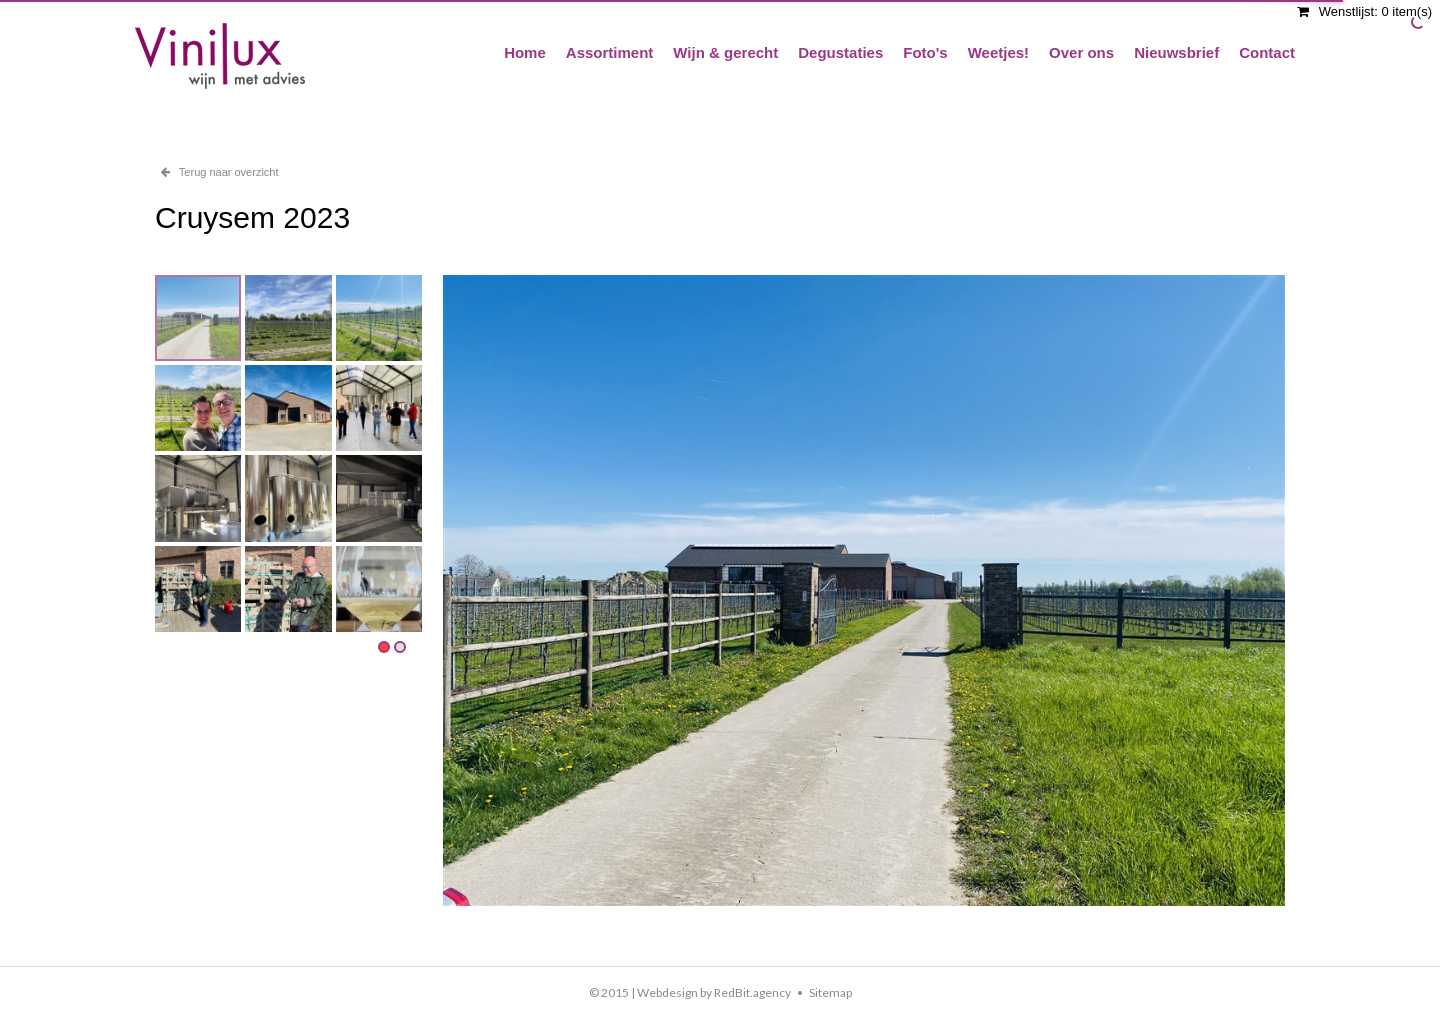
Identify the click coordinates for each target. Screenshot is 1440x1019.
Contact (1267, 52)
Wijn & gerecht (725, 52)
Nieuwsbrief (1176, 52)
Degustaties (840, 52)
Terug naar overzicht (220, 172)
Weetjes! (998, 52)
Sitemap (830, 992)
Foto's (925, 52)
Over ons (1081, 52)
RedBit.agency (752, 992)
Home (525, 52)
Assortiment (610, 52)
